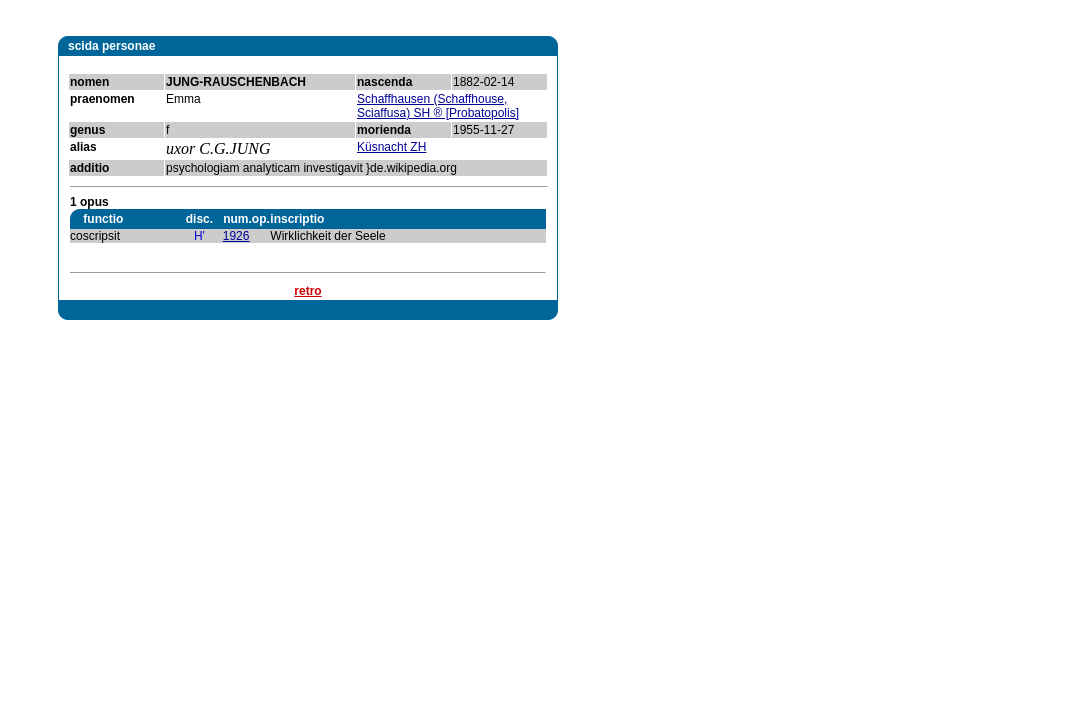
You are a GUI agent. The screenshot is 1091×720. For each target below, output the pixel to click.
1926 (236, 236)
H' (199, 236)
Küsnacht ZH (391, 147)
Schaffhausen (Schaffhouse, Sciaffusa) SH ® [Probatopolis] (438, 106)
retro (307, 291)
